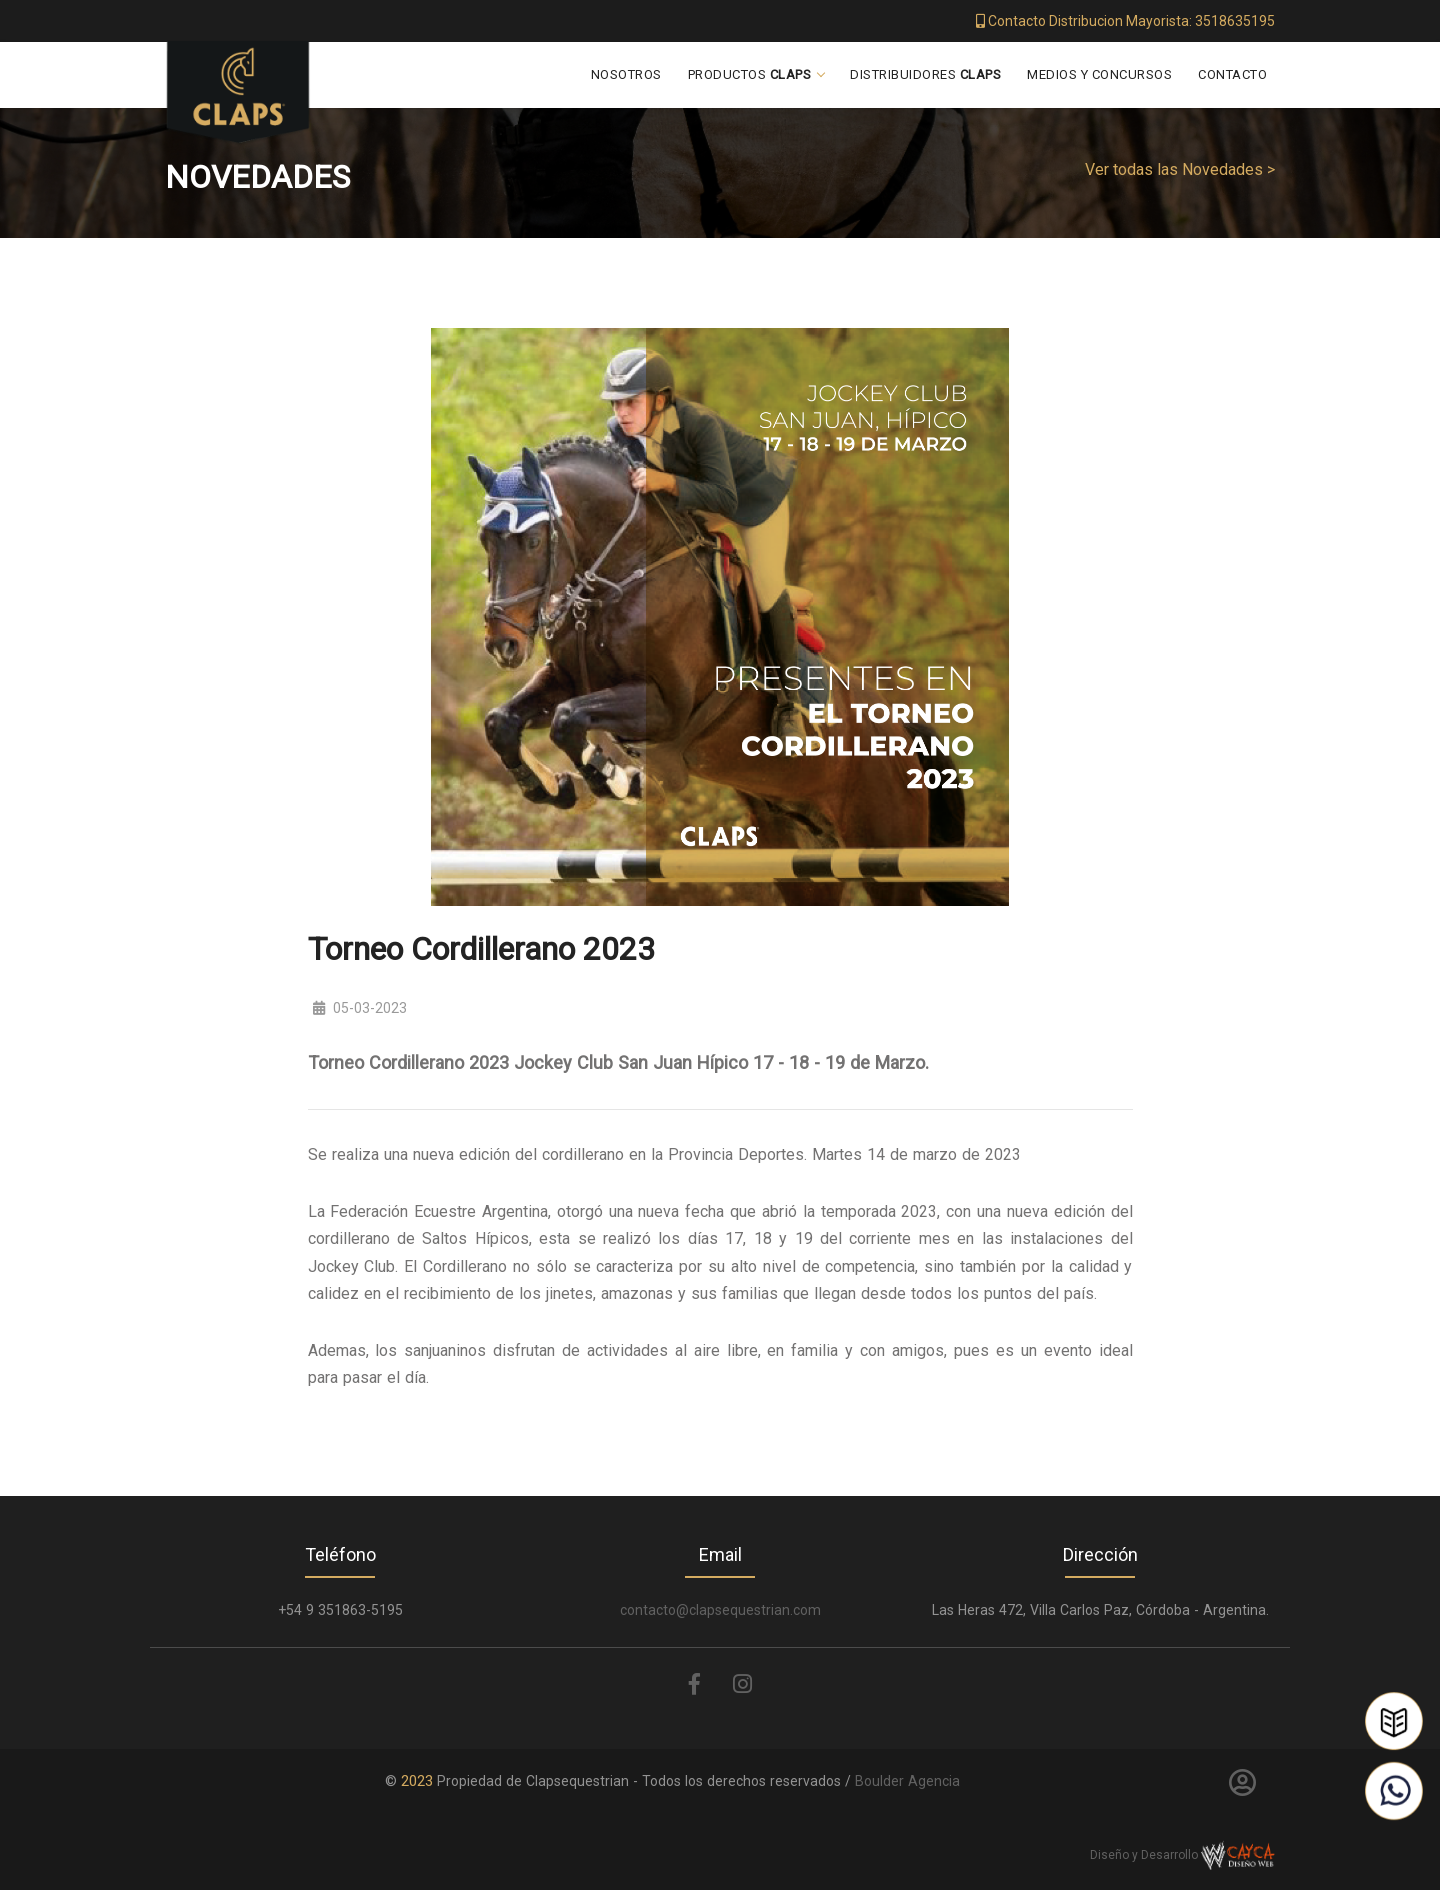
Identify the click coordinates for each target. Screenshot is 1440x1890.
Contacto (1232, 74)
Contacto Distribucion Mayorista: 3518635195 (1125, 21)
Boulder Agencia (907, 1781)
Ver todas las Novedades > (1180, 169)
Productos (750, 74)
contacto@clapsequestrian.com (720, 1610)
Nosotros (626, 74)
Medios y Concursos (1099, 74)
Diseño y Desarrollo (1182, 1855)
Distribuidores (925, 74)
